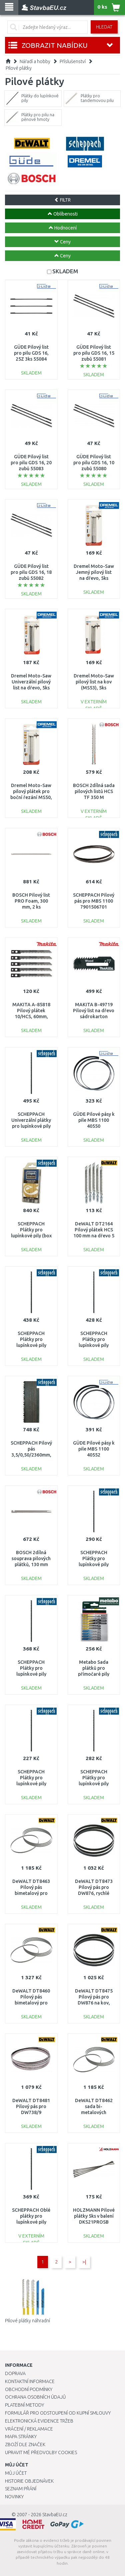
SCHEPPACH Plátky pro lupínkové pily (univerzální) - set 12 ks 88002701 (94, 1564)
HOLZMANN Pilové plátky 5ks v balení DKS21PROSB (94, 2216)
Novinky (14, 2496)
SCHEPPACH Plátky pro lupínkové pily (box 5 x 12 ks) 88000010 (31, 1236)
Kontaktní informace (30, 2381)
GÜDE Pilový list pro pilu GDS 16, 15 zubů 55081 (93, 353)
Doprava (15, 2373)
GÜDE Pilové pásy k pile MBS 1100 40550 (94, 1120)
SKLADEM (65, 271)
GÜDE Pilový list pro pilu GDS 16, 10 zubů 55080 (93, 462)
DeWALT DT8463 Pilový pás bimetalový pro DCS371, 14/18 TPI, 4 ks (31, 1893)
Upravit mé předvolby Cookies (41, 2452)
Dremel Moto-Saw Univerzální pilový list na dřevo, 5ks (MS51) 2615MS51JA (31, 688)
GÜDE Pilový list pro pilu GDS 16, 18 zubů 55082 (31, 572)
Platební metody (24, 2405)
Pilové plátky (19, 68)
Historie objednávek (29, 2481)
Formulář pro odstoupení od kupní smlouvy (58, 2413)
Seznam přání (20, 2488)
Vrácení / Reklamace (29, 2429)
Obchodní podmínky (28, 2389)
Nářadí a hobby (35, 61)
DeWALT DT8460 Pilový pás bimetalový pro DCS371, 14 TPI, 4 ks (31, 2003)
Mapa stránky (21, 2436)
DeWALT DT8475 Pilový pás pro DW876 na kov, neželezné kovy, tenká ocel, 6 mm (94, 2003)
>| (84, 2262)
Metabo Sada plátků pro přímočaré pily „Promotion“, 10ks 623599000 (93, 1674)
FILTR (62, 200)
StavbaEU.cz (54, 2514)
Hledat (104, 27)
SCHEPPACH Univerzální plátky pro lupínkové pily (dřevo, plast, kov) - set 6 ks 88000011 (31, 1126)
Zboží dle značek (25, 2444)
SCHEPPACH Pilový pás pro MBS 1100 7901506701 (93, 901)
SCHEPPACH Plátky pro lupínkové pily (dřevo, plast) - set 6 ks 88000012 (31, 1345)
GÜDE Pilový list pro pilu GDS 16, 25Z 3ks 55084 (31, 353)
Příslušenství (73, 61)
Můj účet (16, 2473)
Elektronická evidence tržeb (39, 2421)
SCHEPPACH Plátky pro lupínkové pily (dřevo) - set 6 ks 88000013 (94, 1345)
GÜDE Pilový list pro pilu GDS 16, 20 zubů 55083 (31, 462)
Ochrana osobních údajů (35, 2397)
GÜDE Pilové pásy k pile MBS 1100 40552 (94, 1449)
